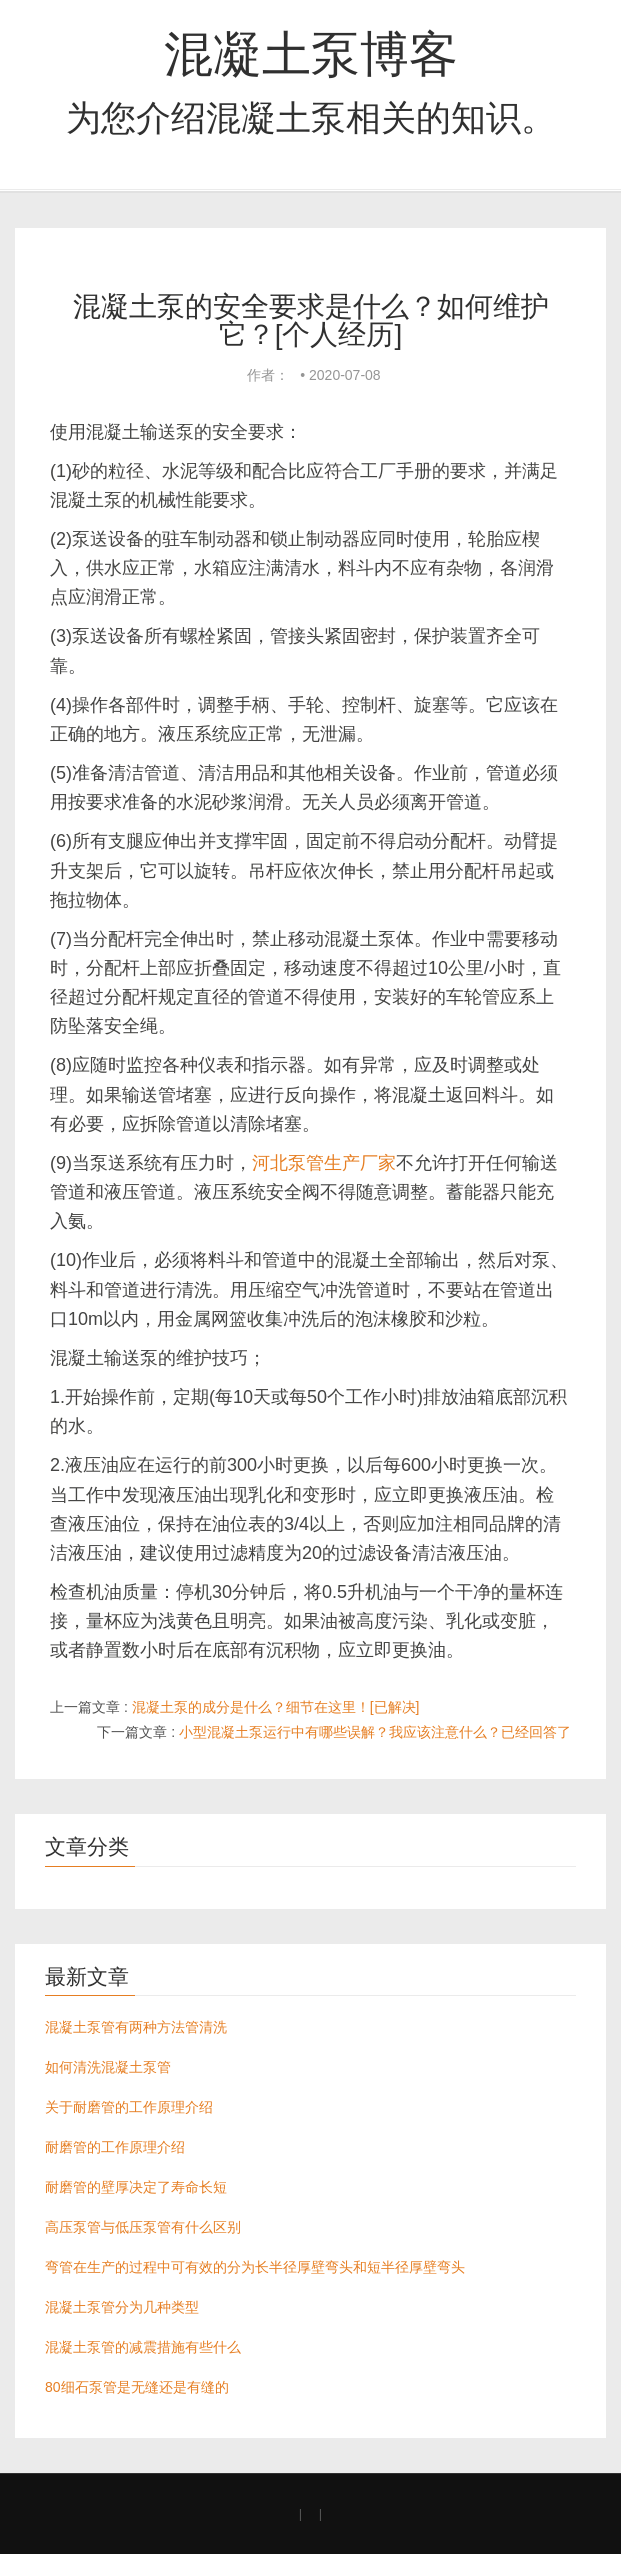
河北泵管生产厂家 (324, 1163)
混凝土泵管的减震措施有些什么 (143, 2347)
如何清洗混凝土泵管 (108, 2067)
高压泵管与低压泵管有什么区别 (143, 2227)
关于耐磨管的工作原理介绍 (129, 2107)
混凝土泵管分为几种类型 (122, 2307)
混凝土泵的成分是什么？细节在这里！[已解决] (276, 1707)
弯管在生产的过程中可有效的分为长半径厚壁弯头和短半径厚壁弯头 (255, 2267)
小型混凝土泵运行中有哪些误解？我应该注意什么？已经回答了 (375, 1732)
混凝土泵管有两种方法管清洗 (136, 2027)
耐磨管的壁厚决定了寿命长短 (136, 2187)
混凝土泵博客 (311, 54)
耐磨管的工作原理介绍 (115, 2147)
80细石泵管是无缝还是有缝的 (137, 2387)
